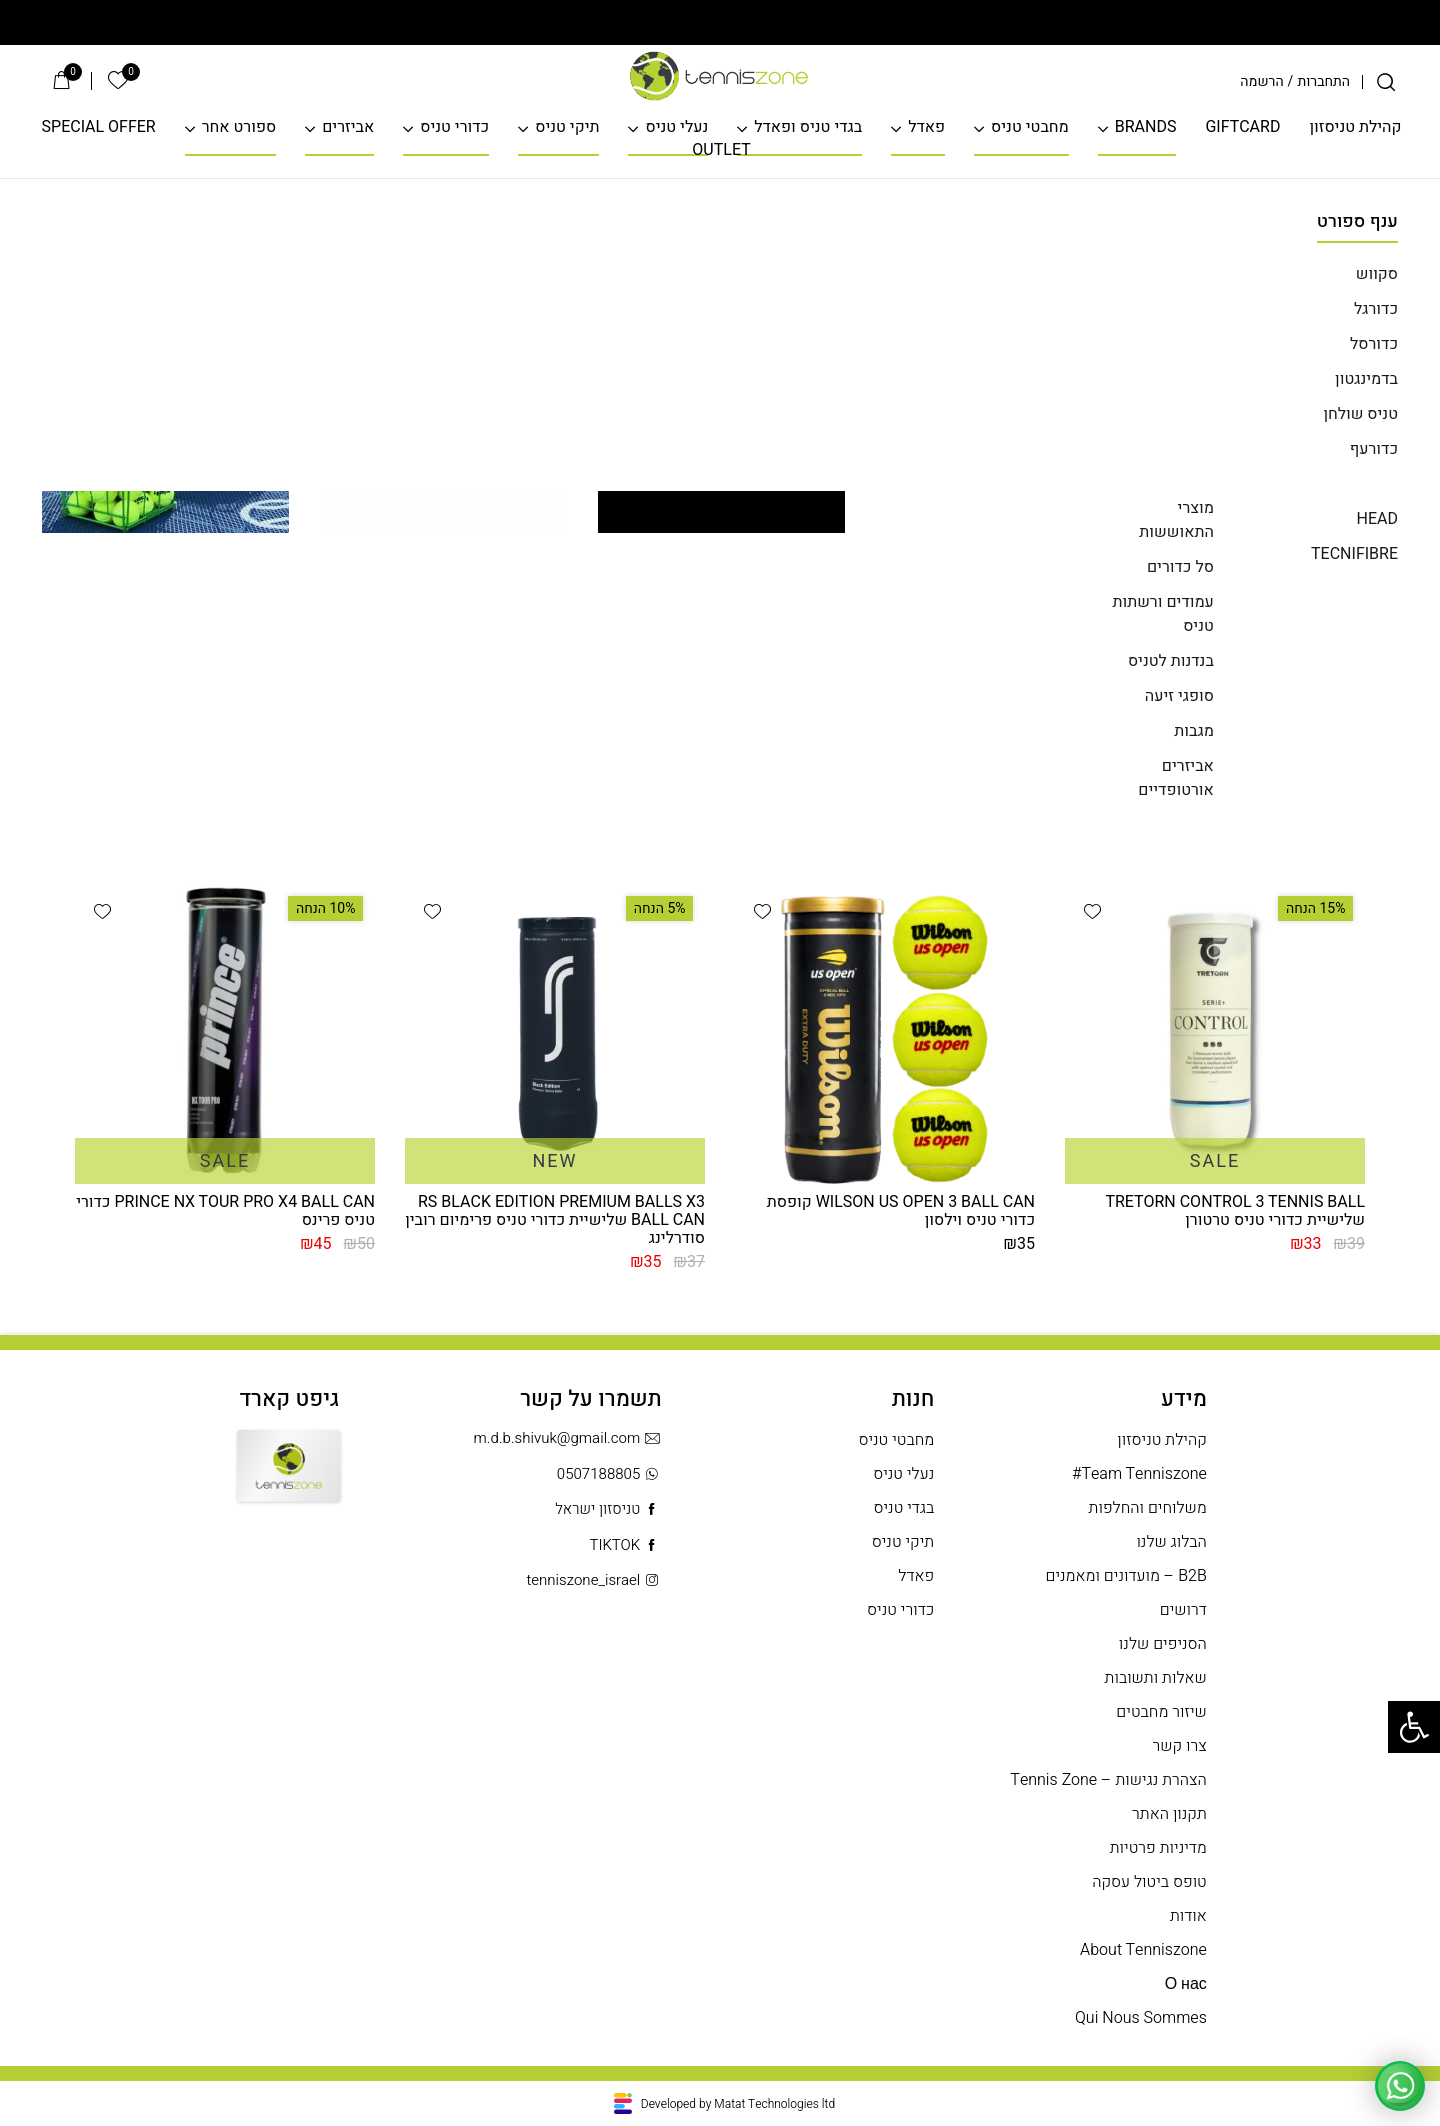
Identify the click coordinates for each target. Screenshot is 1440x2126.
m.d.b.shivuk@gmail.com (568, 1438)
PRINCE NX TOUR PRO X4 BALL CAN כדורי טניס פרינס (225, 1211)
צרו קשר (1180, 1746)
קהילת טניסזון (1355, 128)
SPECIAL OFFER (99, 128)
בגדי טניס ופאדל (808, 128)
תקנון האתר (1169, 1814)
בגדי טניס (904, 1508)
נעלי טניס (676, 128)
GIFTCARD (1242, 128)
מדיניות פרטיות (1158, 1848)
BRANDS (1146, 128)
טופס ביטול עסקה (1149, 1882)
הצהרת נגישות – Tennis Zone (1108, 1780)
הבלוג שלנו (1171, 1542)
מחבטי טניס (1030, 128)
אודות (1188, 1916)
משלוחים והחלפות (1148, 1508)
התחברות (1323, 82)
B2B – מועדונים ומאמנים (1125, 1576)
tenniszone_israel (593, 1580)
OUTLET (721, 151)
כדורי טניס (454, 128)
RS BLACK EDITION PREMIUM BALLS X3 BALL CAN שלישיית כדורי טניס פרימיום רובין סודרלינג (555, 1220)
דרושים (1183, 1610)
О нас (1186, 1984)
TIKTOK (625, 1545)
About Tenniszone (1143, 1950)
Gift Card (289, 1483)
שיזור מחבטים (1161, 1712)
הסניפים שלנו (1163, 1644)
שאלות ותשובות (1156, 1678)
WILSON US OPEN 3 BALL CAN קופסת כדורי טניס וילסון (901, 1211)
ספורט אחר (239, 128)
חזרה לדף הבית (720, 738)
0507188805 (609, 1474)
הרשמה (1261, 82)
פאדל (926, 128)
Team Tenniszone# (1139, 1474)
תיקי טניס (567, 128)
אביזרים (348, 128)
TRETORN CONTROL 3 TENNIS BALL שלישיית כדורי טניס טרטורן (1235, 1211)
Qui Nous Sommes (1141, 2018)
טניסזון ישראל (608, 1509)
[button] (1092, 911)
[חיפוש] (1386, 82)
